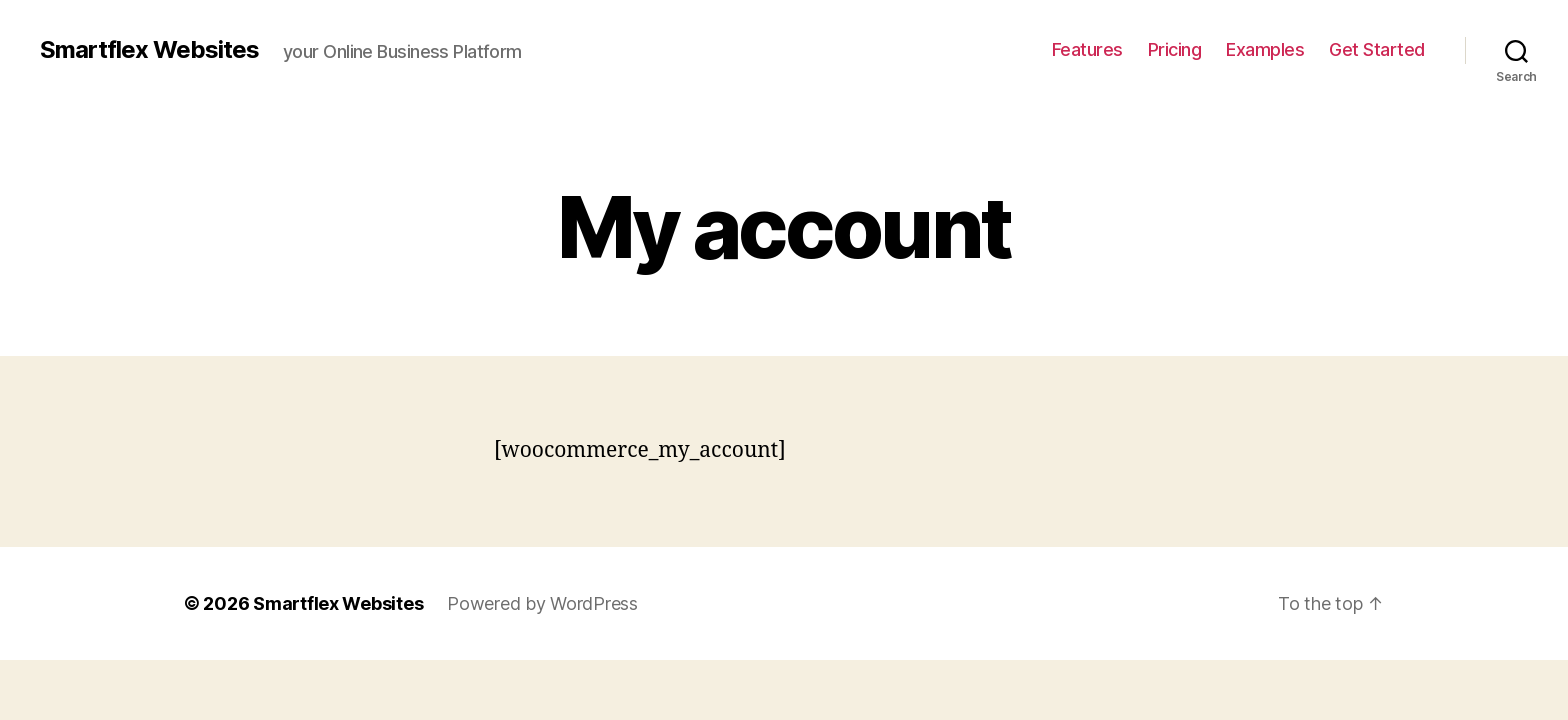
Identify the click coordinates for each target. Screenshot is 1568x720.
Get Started (1377, 49)
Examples (1265, 49)
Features (1087, 49)
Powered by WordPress (542, 603)
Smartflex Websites (149, 50)
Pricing (1175, 49)
